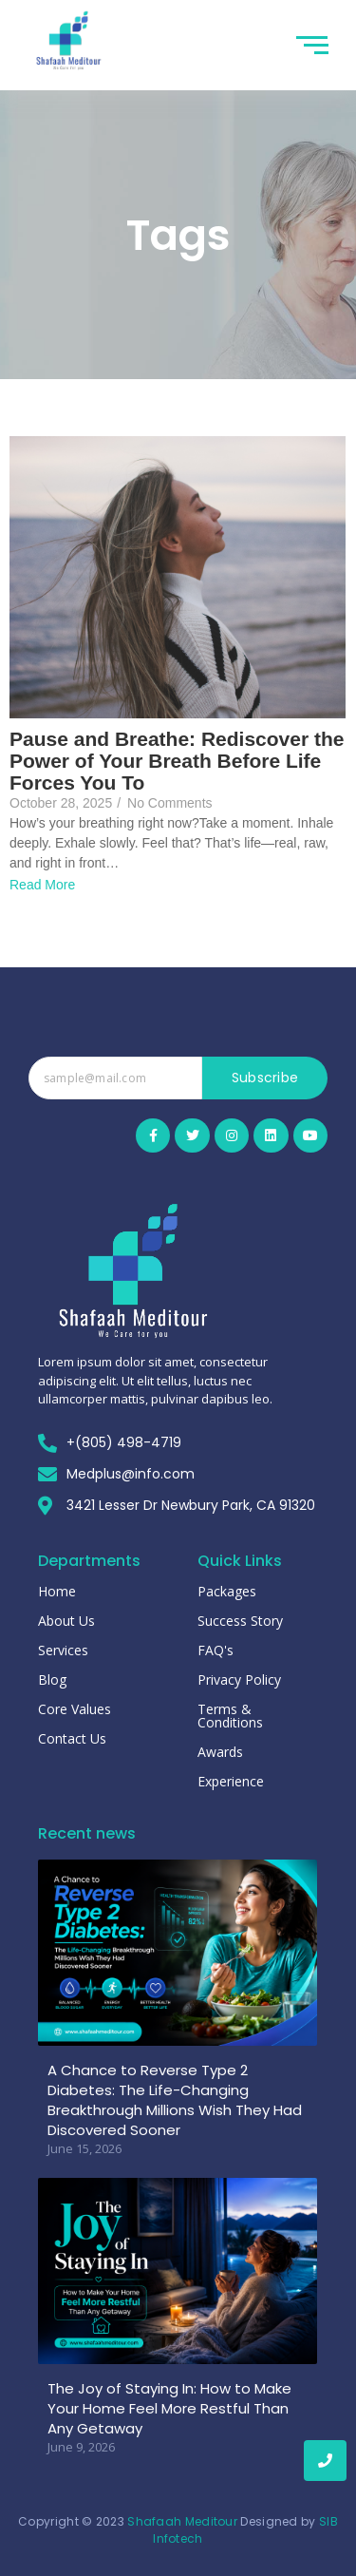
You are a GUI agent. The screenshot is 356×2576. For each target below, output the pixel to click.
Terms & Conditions (230, 1715)
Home (57, 1591)
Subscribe (265, 1077)
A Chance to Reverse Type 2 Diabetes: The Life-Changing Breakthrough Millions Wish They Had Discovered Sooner (174, 2100)
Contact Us (72, 1738)
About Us (66, 1621)
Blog (52, 1679)
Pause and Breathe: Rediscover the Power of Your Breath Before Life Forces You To (176, 760)
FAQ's (215, 1650)
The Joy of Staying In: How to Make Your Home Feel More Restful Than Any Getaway (169, 2408)
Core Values (74, 1709)
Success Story (240, 1621)
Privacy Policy (239, 1679)
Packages (226, 1591)
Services (63, 1650)
